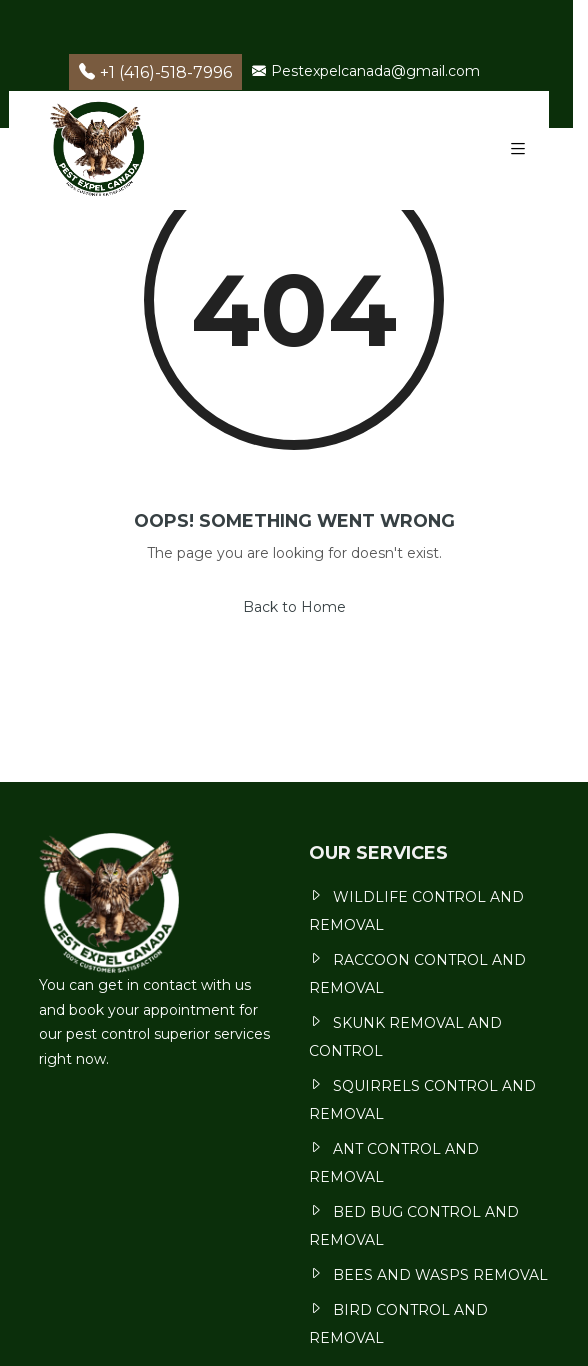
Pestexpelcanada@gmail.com (366, 71)
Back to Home (294, 607)
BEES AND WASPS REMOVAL (440, 1275)
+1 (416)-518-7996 (155, 72)
